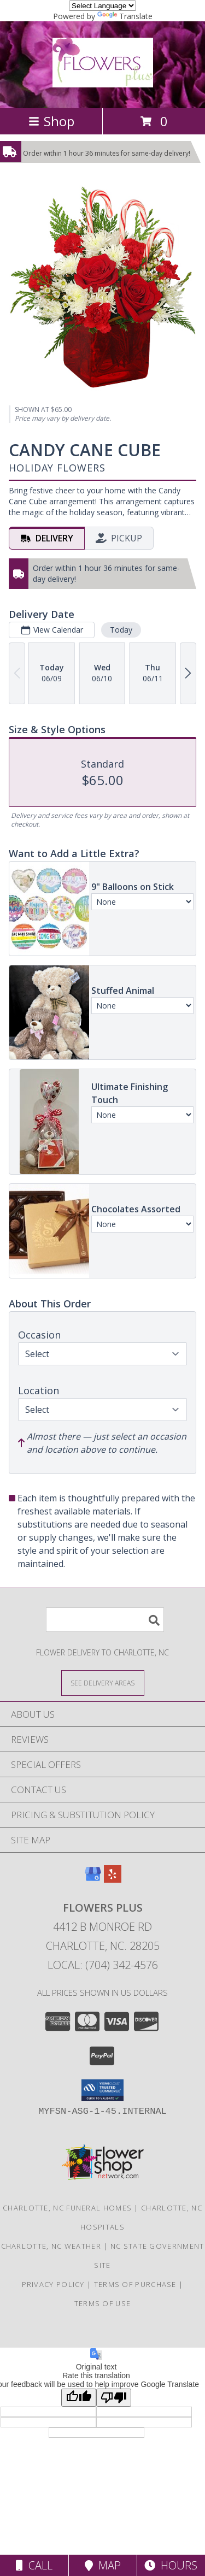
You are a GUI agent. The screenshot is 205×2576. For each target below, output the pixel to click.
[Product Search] (105, 1619)
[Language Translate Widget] (102, 6)
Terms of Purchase (135, 2284)
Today (121, 629)
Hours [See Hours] (170, 2565)
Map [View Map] (103, 2565)
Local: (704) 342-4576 (103, 1965)
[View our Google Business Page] (93, 1879)
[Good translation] (78, 2398)
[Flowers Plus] (102, 81)
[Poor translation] (113, 2398)
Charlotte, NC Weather (51, 2246)
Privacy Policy (53, 2284)
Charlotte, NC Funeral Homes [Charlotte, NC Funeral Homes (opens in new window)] (67, 2208)
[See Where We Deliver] (102, 1682)
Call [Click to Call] (34, 2565)
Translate (125, 16)
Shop (51, 121)
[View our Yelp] (112, 1879)
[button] (102, 2090)
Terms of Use (102, 2303)
